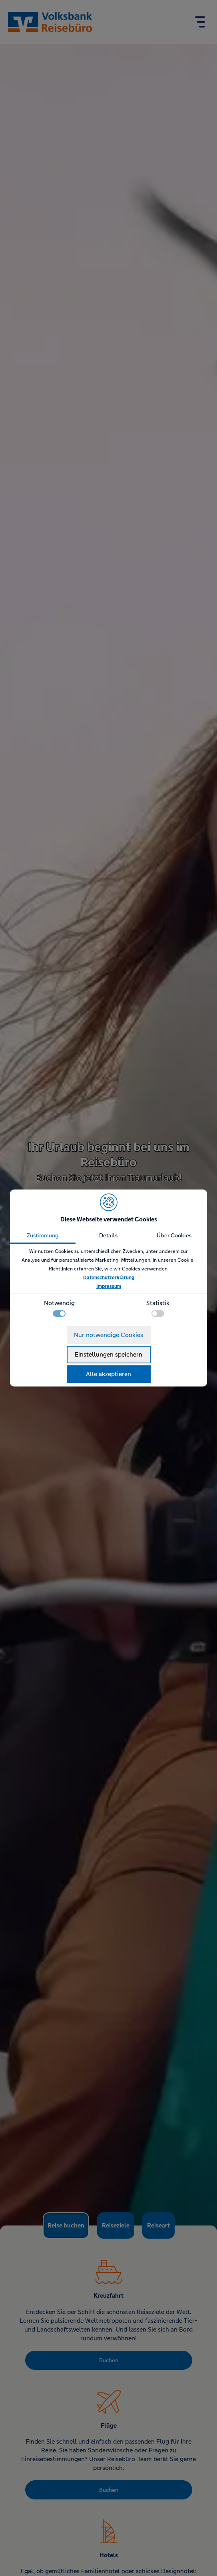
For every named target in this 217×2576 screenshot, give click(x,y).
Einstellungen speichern (108, 1354)
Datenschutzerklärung (108, 1277)
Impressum (108, 1286)
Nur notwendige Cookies (108, 1335)
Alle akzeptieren (108, 1374)
